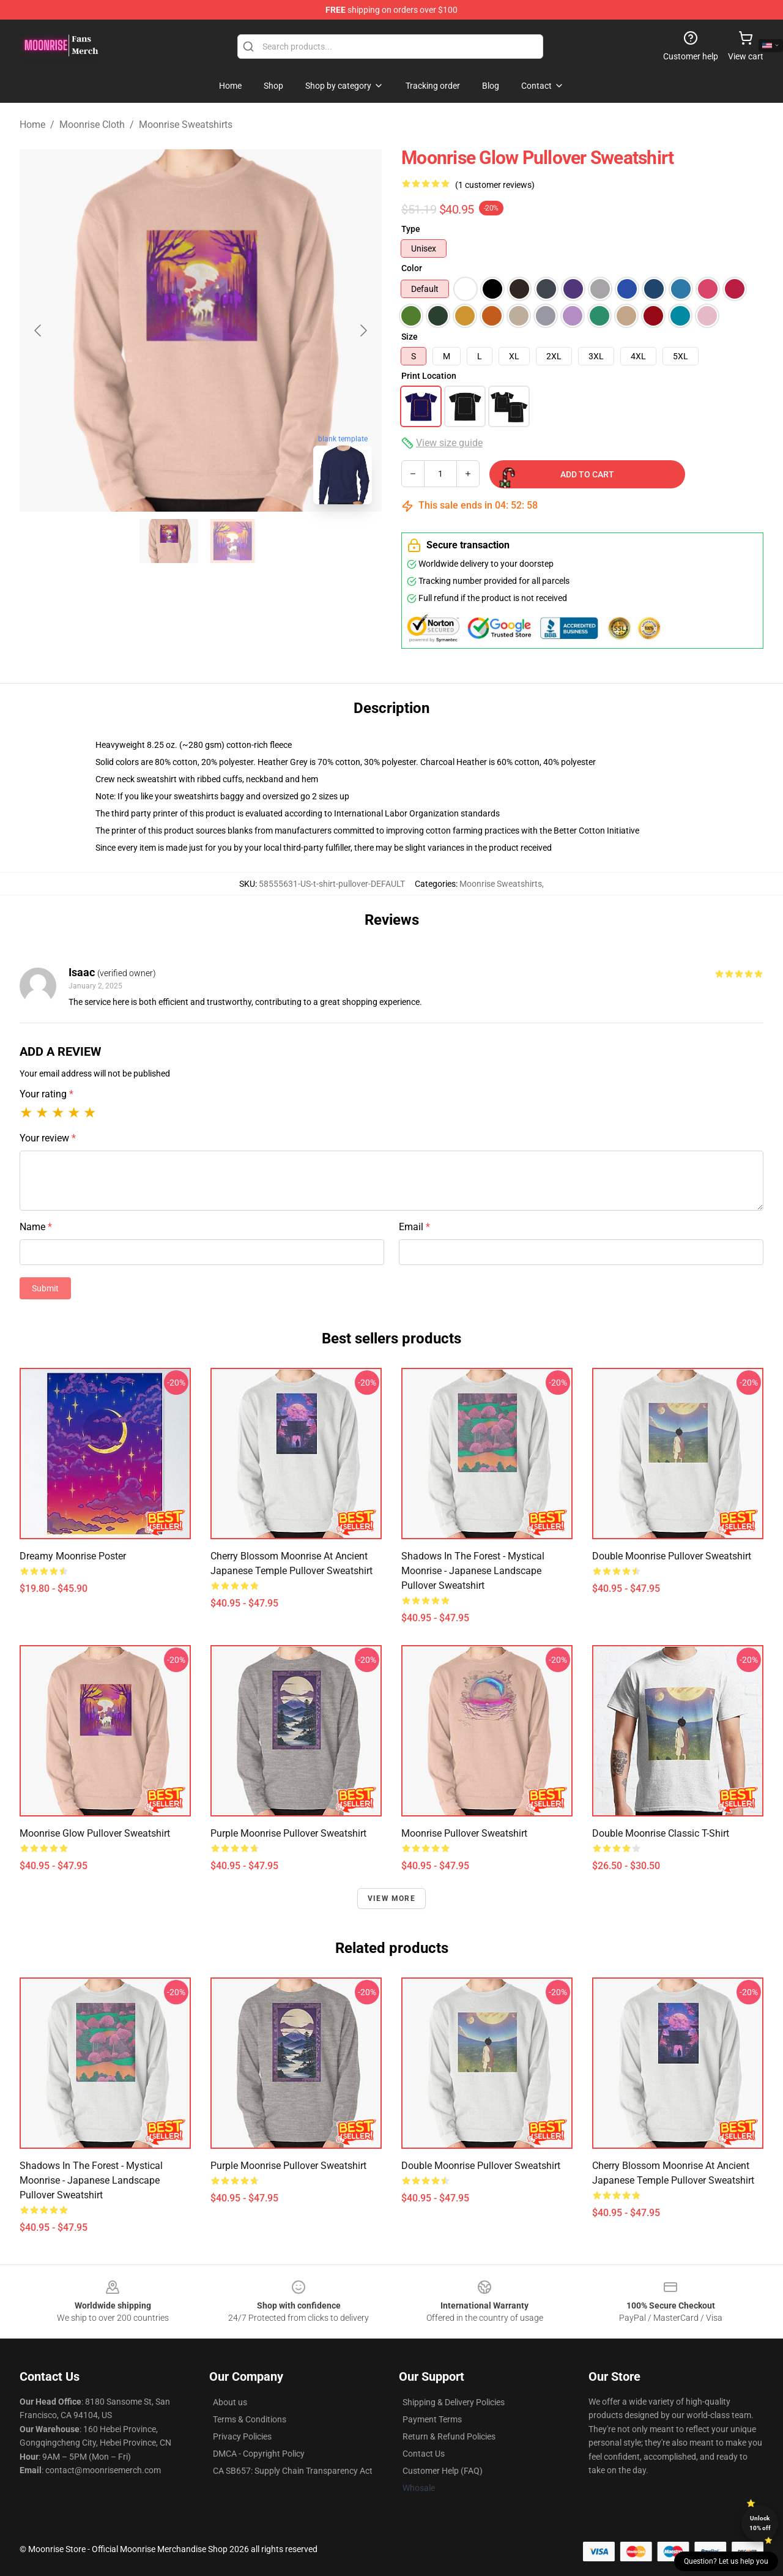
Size (409, 337)
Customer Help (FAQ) (443, 2471)
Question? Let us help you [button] (726, 2561)
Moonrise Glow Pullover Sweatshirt (95, 1833)
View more (391, 1898)
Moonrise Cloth (92, 124)
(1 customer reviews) (495, 185)
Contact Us (424, 2453)
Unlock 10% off (760, 2523)
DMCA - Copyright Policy (259, 2453)
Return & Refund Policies (449, 2436)
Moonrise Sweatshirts (185, 124)
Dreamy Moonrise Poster (73, 1556)
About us (230, 2402)
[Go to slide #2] (232, 541)
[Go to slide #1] (168, 541)
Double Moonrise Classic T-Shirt (660, 1833)
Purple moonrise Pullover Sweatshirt (288, 1833)
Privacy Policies (242, 2436)
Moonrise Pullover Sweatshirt (464, 1833)
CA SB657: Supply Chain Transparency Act (293, 2471)
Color (411, 268)
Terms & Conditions (249, 2419)
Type (410, 229)
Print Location (428, 376)
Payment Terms (432, 2419)
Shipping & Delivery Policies (454, 2402)
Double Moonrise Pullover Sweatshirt (671, 1556)
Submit (45, 1288)
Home (32, 124)
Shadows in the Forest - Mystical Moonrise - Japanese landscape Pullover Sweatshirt (472, 1570)
